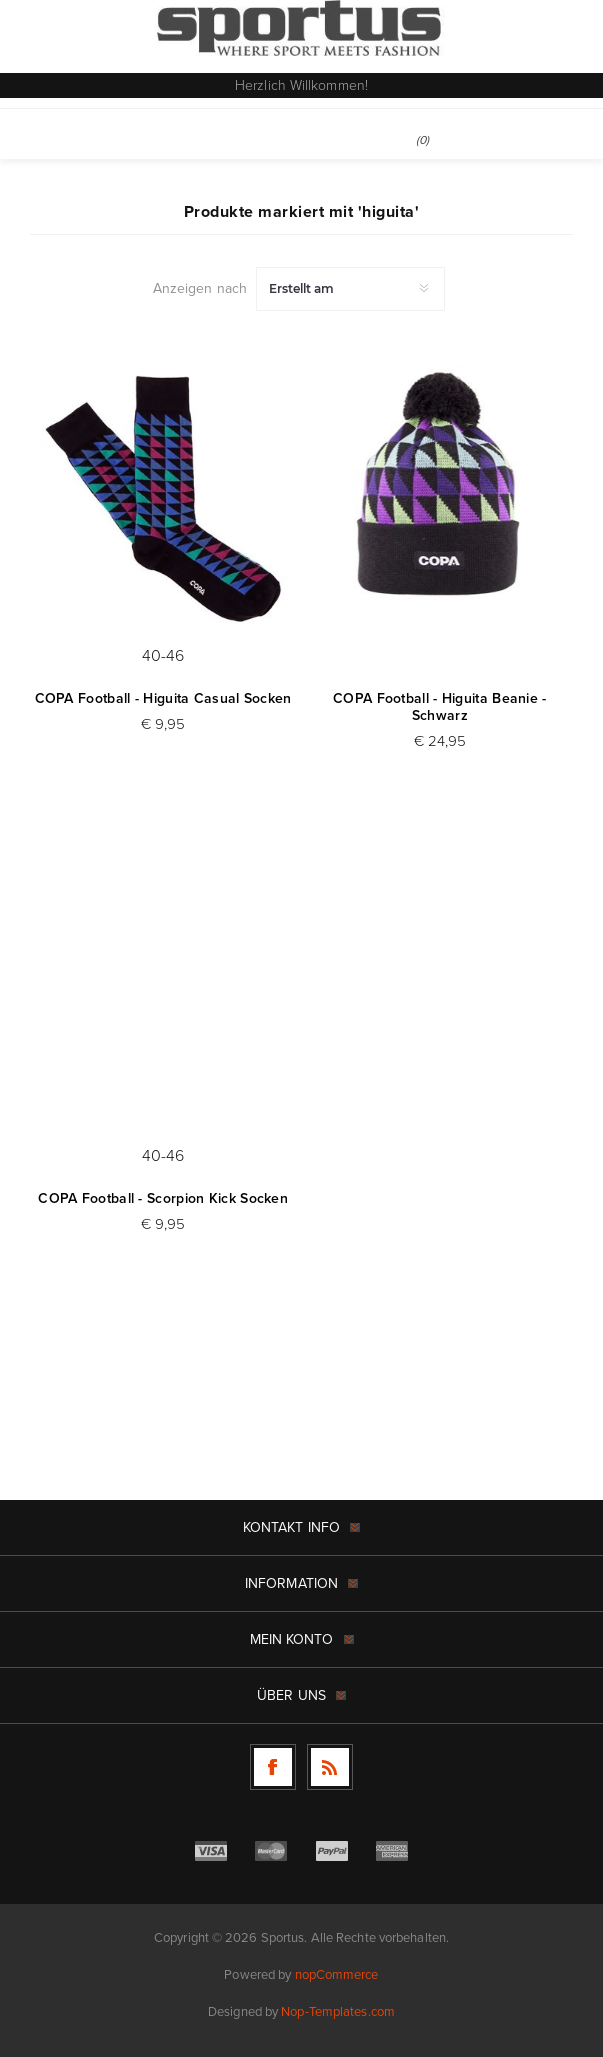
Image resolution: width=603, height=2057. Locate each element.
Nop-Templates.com (338, 2011)
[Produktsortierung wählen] (350, 289)
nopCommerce (337, 1974)
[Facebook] (273, 1767)
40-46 (163, 655)
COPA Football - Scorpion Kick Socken (163, 1198)
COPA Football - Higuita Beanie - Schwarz (440, 707)
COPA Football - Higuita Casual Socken (163, 698)
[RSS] (330, 1767)
